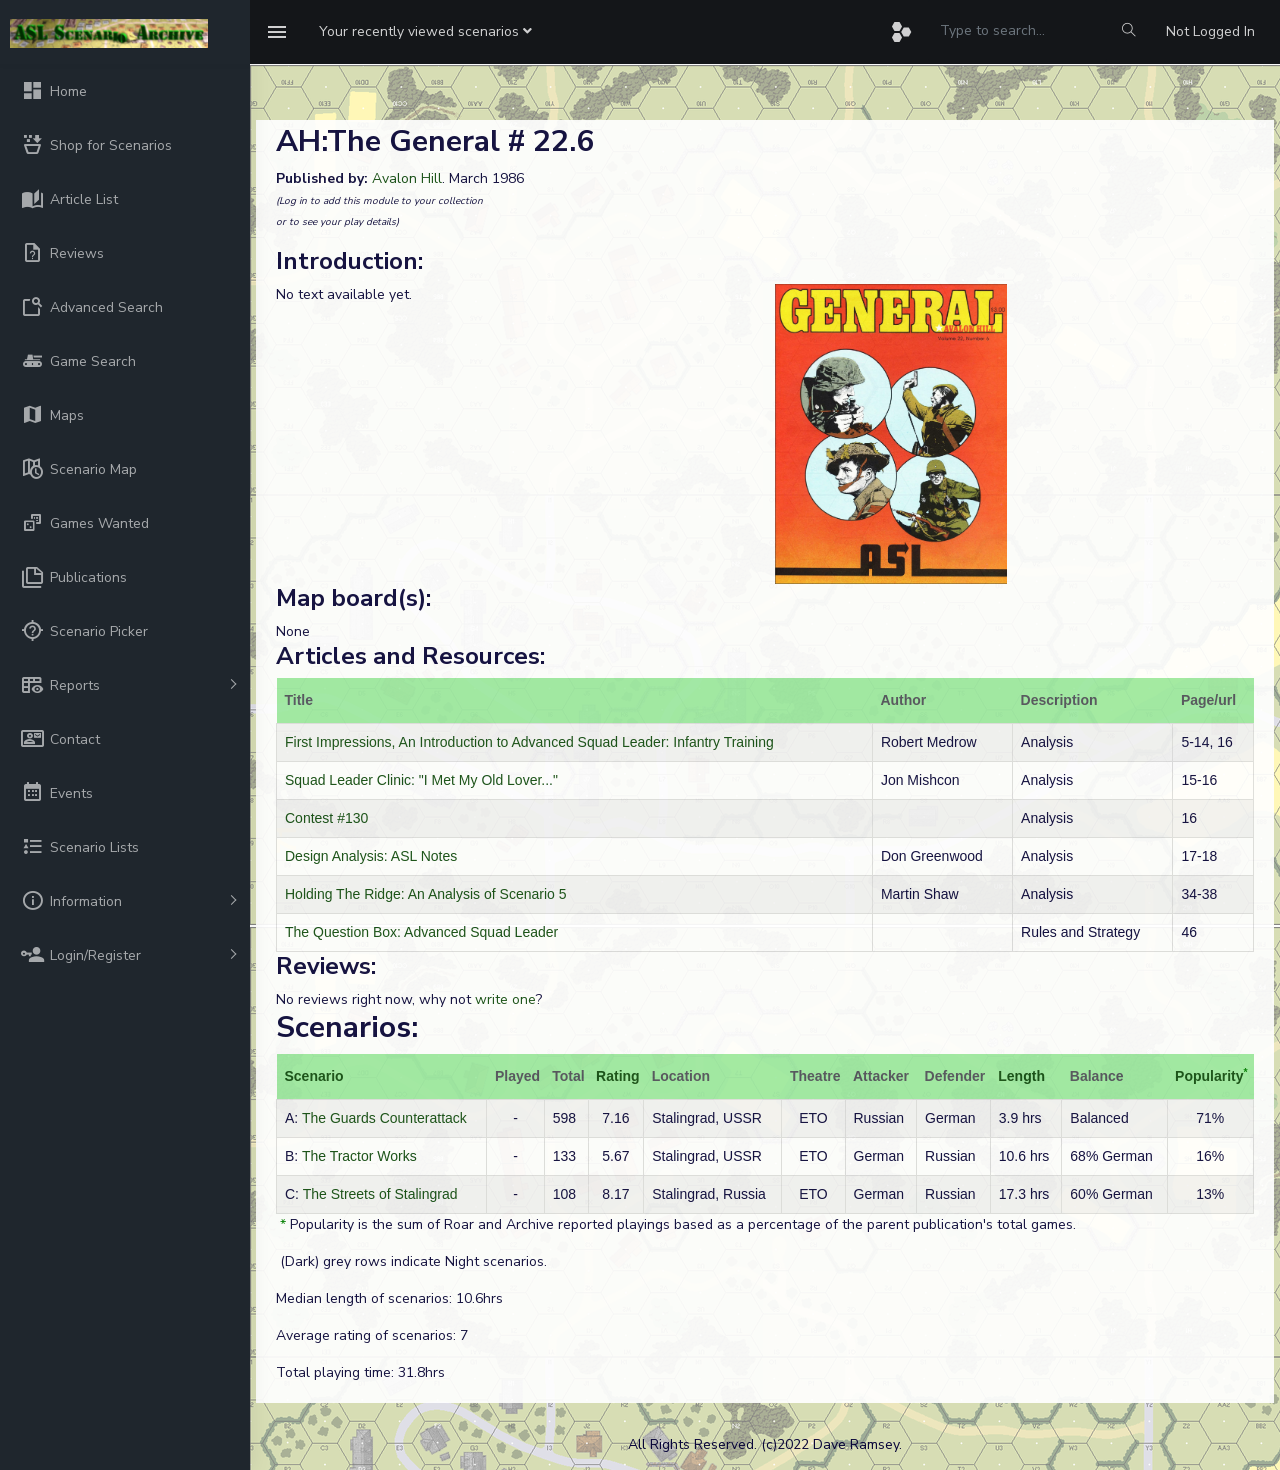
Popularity (1209, 1076)
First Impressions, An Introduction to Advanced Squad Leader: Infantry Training (529, 742)
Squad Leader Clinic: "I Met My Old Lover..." (421, 780)
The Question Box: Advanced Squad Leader (421, 932)
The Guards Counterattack (384, 1118)
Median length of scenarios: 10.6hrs (389, 1298)
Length (1021, 1076)
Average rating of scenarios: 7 (372, 1335)
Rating (618, 1076)
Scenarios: (347, 1027)
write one (505, 999)
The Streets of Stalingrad (380, 1194)
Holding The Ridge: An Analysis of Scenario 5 (425, 894)
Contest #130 (326, 818)
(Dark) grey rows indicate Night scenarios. (411, 1261)
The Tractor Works (359, 1156)
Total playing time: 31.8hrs (360, 1372)
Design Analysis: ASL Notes (371, 856)
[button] (425, 32)
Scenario (314, 1076)
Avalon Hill (407, 178)
